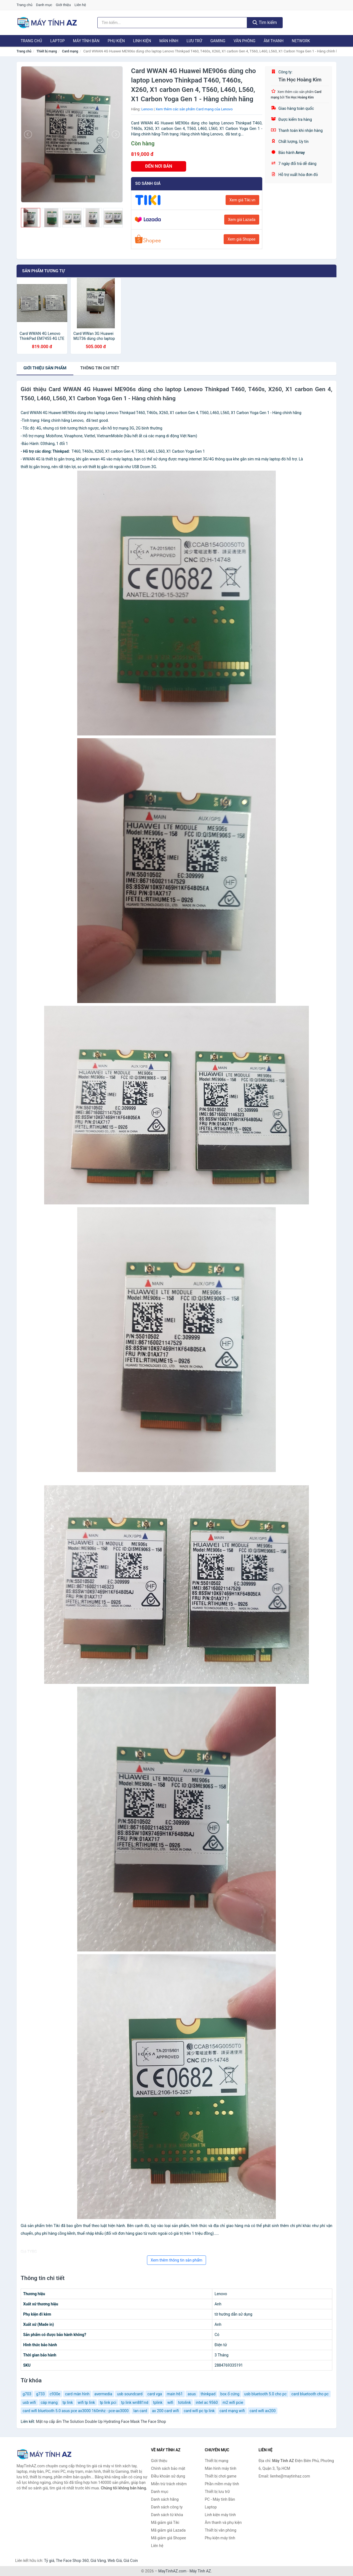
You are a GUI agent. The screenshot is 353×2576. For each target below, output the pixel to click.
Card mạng (70, 51)
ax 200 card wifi (165, 2411)
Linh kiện (142, 41)
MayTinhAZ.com (172, 2571)
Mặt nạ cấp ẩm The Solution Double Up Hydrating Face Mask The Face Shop (101, 2421)
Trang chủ (24, 5)
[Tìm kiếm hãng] (172, 22)
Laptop (57, 41)
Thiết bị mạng (46, 51)
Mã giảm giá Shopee (168, 2538)
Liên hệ (80, 5)
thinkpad (207, 2394)
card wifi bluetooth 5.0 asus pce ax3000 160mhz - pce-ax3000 (76, 2411)
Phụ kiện (116, 41)
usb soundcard (129, 2394)
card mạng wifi (232, 2411)
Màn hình (168, 41)
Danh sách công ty (167, 2507)
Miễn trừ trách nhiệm (169, 2484)
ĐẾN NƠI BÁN (158, 166)
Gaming (217, 41)
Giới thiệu (63, 5)
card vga (154, 2394)
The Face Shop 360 (72, 2560)
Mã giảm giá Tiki (165, 2522)
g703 (27, 2394)
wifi (170, 2402)
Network (301, 41)
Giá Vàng (98, 2560)
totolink (184, 2402)
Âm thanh (274, 41)
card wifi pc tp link (199, 2411)
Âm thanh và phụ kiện (223, 2522)
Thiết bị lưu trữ (217, 2491)
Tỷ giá (49, 2560)
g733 (40, 2394)
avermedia (103, 2394)
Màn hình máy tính (221, 2468)
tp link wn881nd (134, 2402)
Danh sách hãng (165, 2499)
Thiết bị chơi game (221, 2476)
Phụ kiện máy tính (220, 2538)
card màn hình (77, 2394)
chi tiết (99, 368)
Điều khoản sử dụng (168, 2476)
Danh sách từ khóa (167, 2515)
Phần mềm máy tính (222, 2484)
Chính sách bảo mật (168, 2468)
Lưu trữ (194, 41)
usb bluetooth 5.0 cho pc (265, 2394)
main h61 (175, 2394)
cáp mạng (49, 2402)
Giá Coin (131, 2560)
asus (192, 2394)
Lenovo (147, 109)
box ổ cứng (229, 2394)
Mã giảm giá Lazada (168, 2530)
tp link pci (108, 2402)
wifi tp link (86, 2402)
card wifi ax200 (263, 2411)
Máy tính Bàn (86, 41)
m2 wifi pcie (233, 2402)
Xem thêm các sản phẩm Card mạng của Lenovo (194, 109)
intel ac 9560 (207, 2402)
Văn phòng (244, 41)
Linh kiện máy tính (220, 2515)
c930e (55, 2394)
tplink (157, 2402)
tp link (68, 2402)
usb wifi (29, 2402)
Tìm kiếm (265, 22)
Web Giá (115, 2560)
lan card (140, 2411)
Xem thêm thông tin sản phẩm (176, 2260)
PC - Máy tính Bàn (220, 2499)
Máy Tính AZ (200, 2571)
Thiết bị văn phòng (220, 2530)
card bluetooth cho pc (309, 2394)
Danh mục (44, 5)
